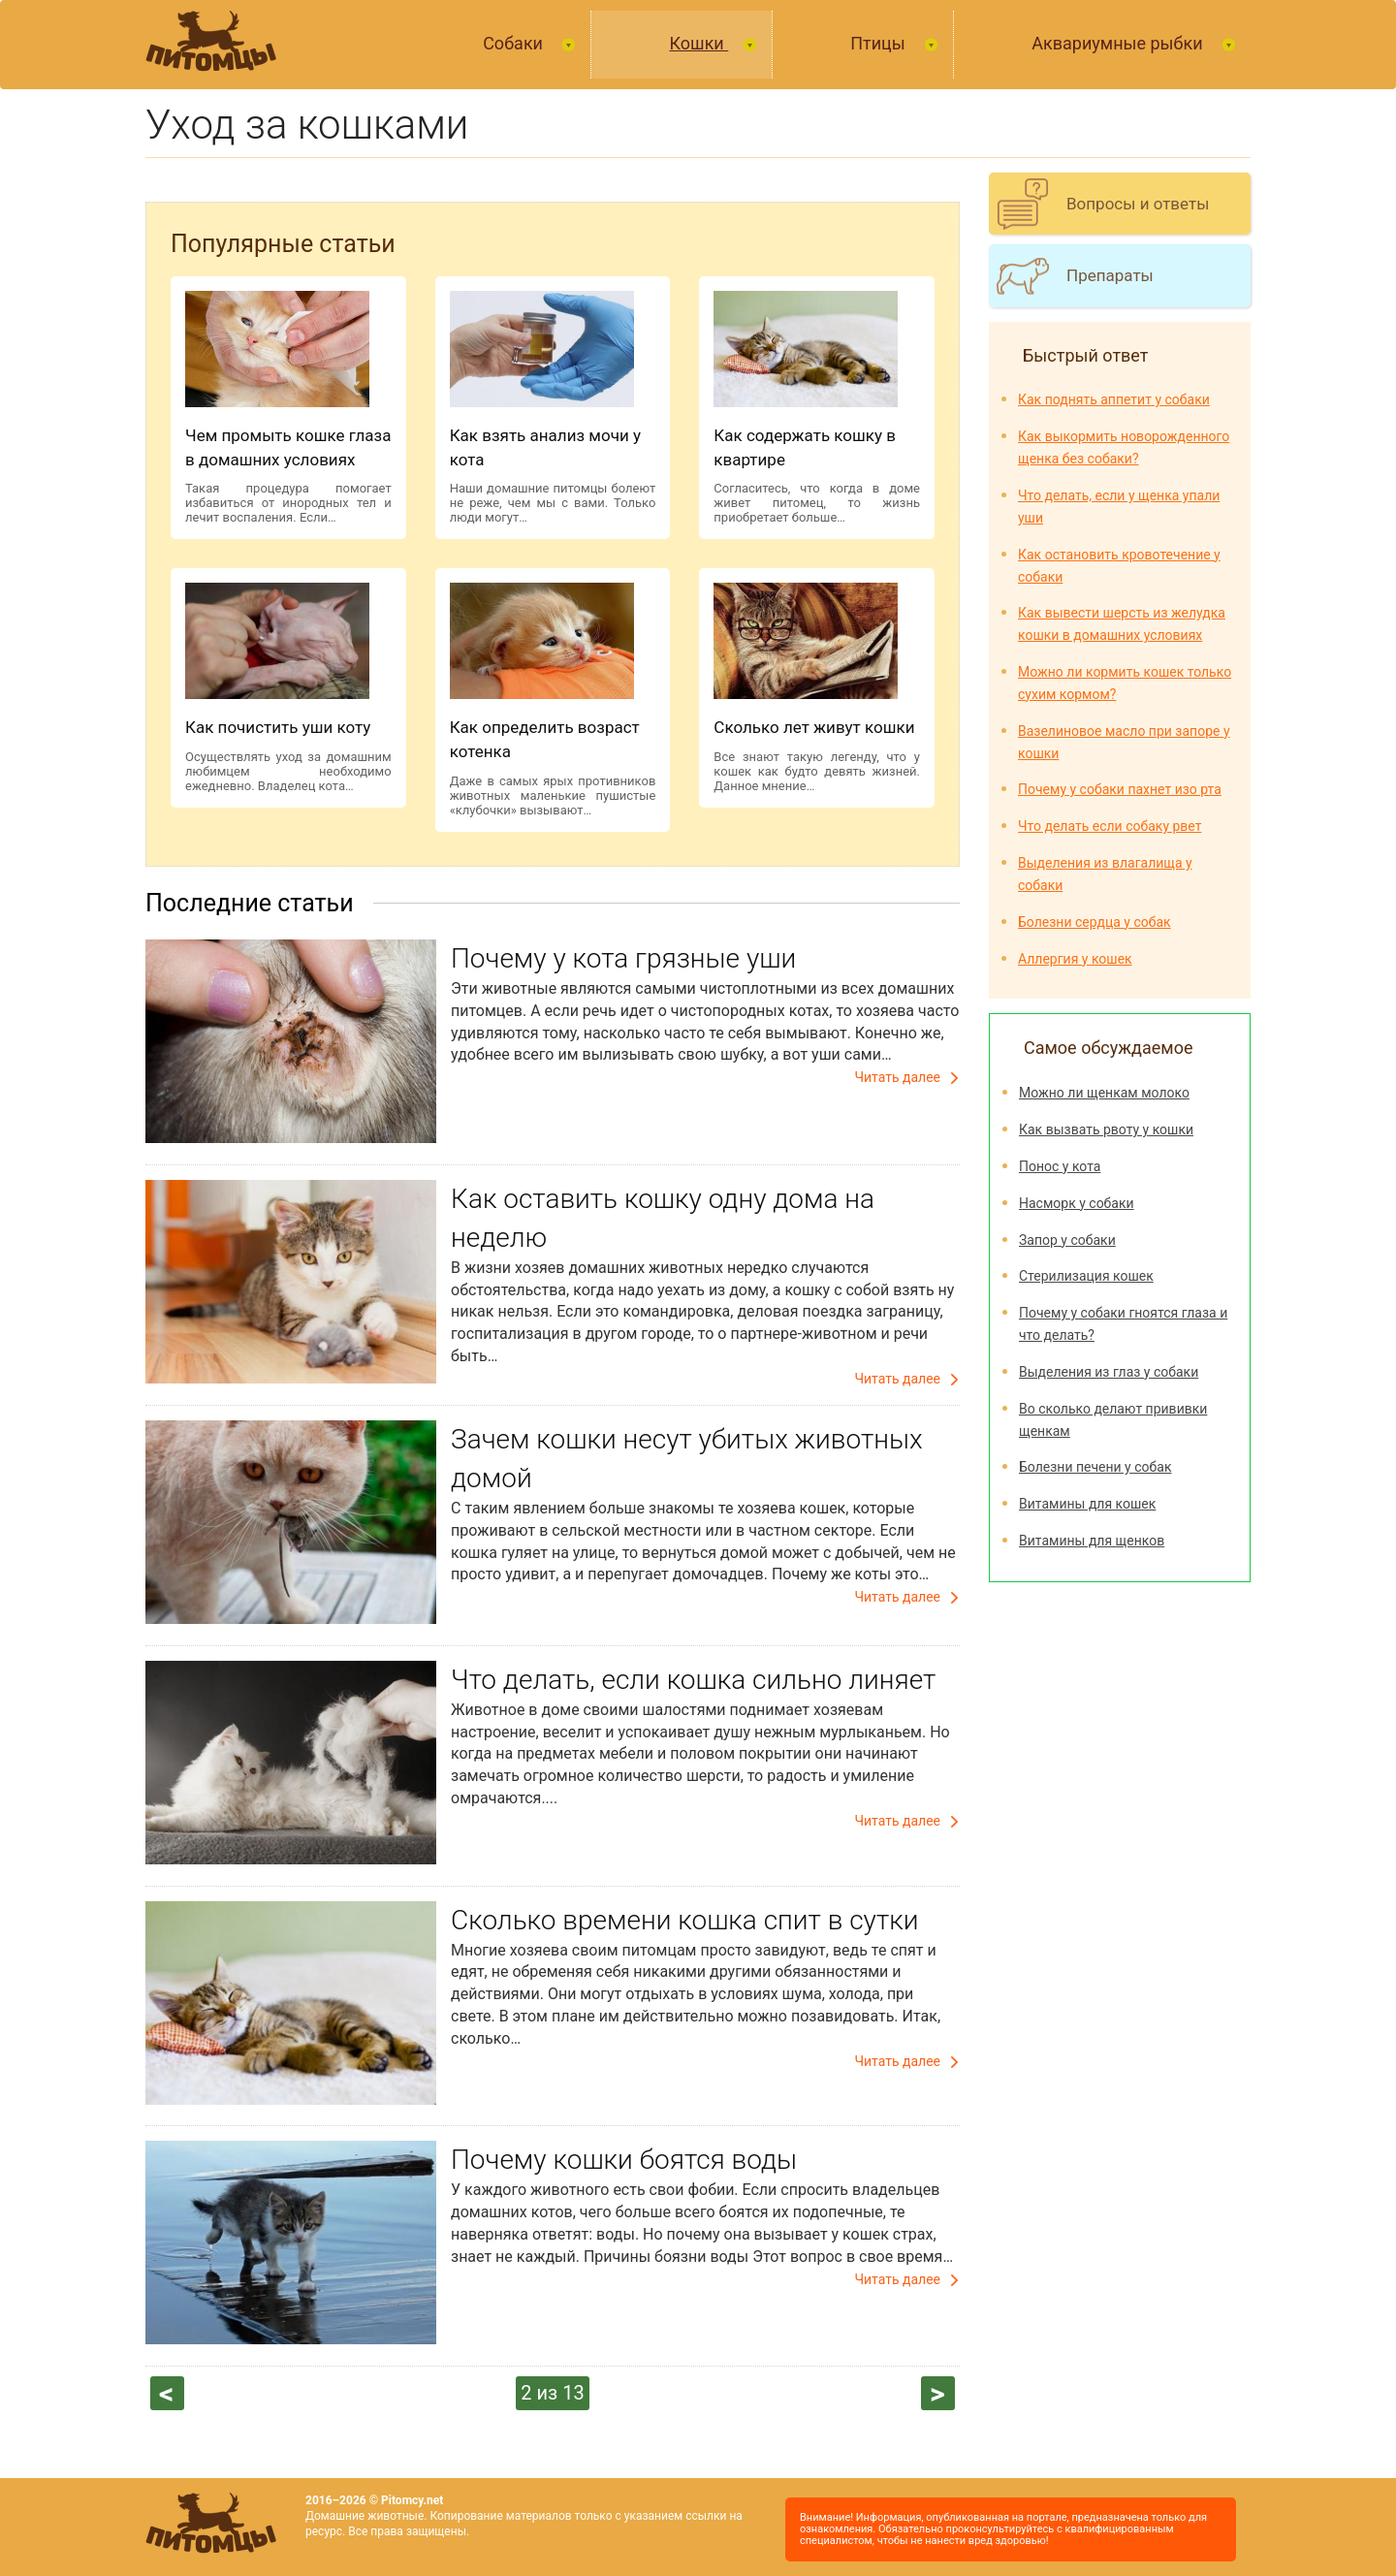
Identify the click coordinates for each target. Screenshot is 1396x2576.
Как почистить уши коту (277, 727)
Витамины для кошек (1087, 1503)
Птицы (879, 43)
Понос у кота (1059, 1166)
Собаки (515, 43)
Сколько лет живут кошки (814, 727)
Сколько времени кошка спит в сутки (684, 1920)
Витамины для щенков (1091, 1540)
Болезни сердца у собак (1094, 922)
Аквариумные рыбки (1119, 43)
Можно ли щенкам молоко (1104, 1092)
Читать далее (897, 1077)
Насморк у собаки (1076, 1203)
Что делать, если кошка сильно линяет (693, 1680)
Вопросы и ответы (1137, 203)
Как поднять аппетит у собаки (1114, 399)
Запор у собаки (1067, 1240)
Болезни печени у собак (1095, 1467)
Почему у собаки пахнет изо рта (1120, 789)
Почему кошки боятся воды (624, 2160)
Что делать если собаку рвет (1109, 826)
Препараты (1110, 275)
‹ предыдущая (167, 2393)
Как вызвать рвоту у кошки (1106, 1129)
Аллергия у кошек (1075, 959)
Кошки (698, 43)
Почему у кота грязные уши (623, 958)
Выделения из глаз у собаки (1108, 1372)
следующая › (938, 2393)
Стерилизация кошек (1086, 1276)
